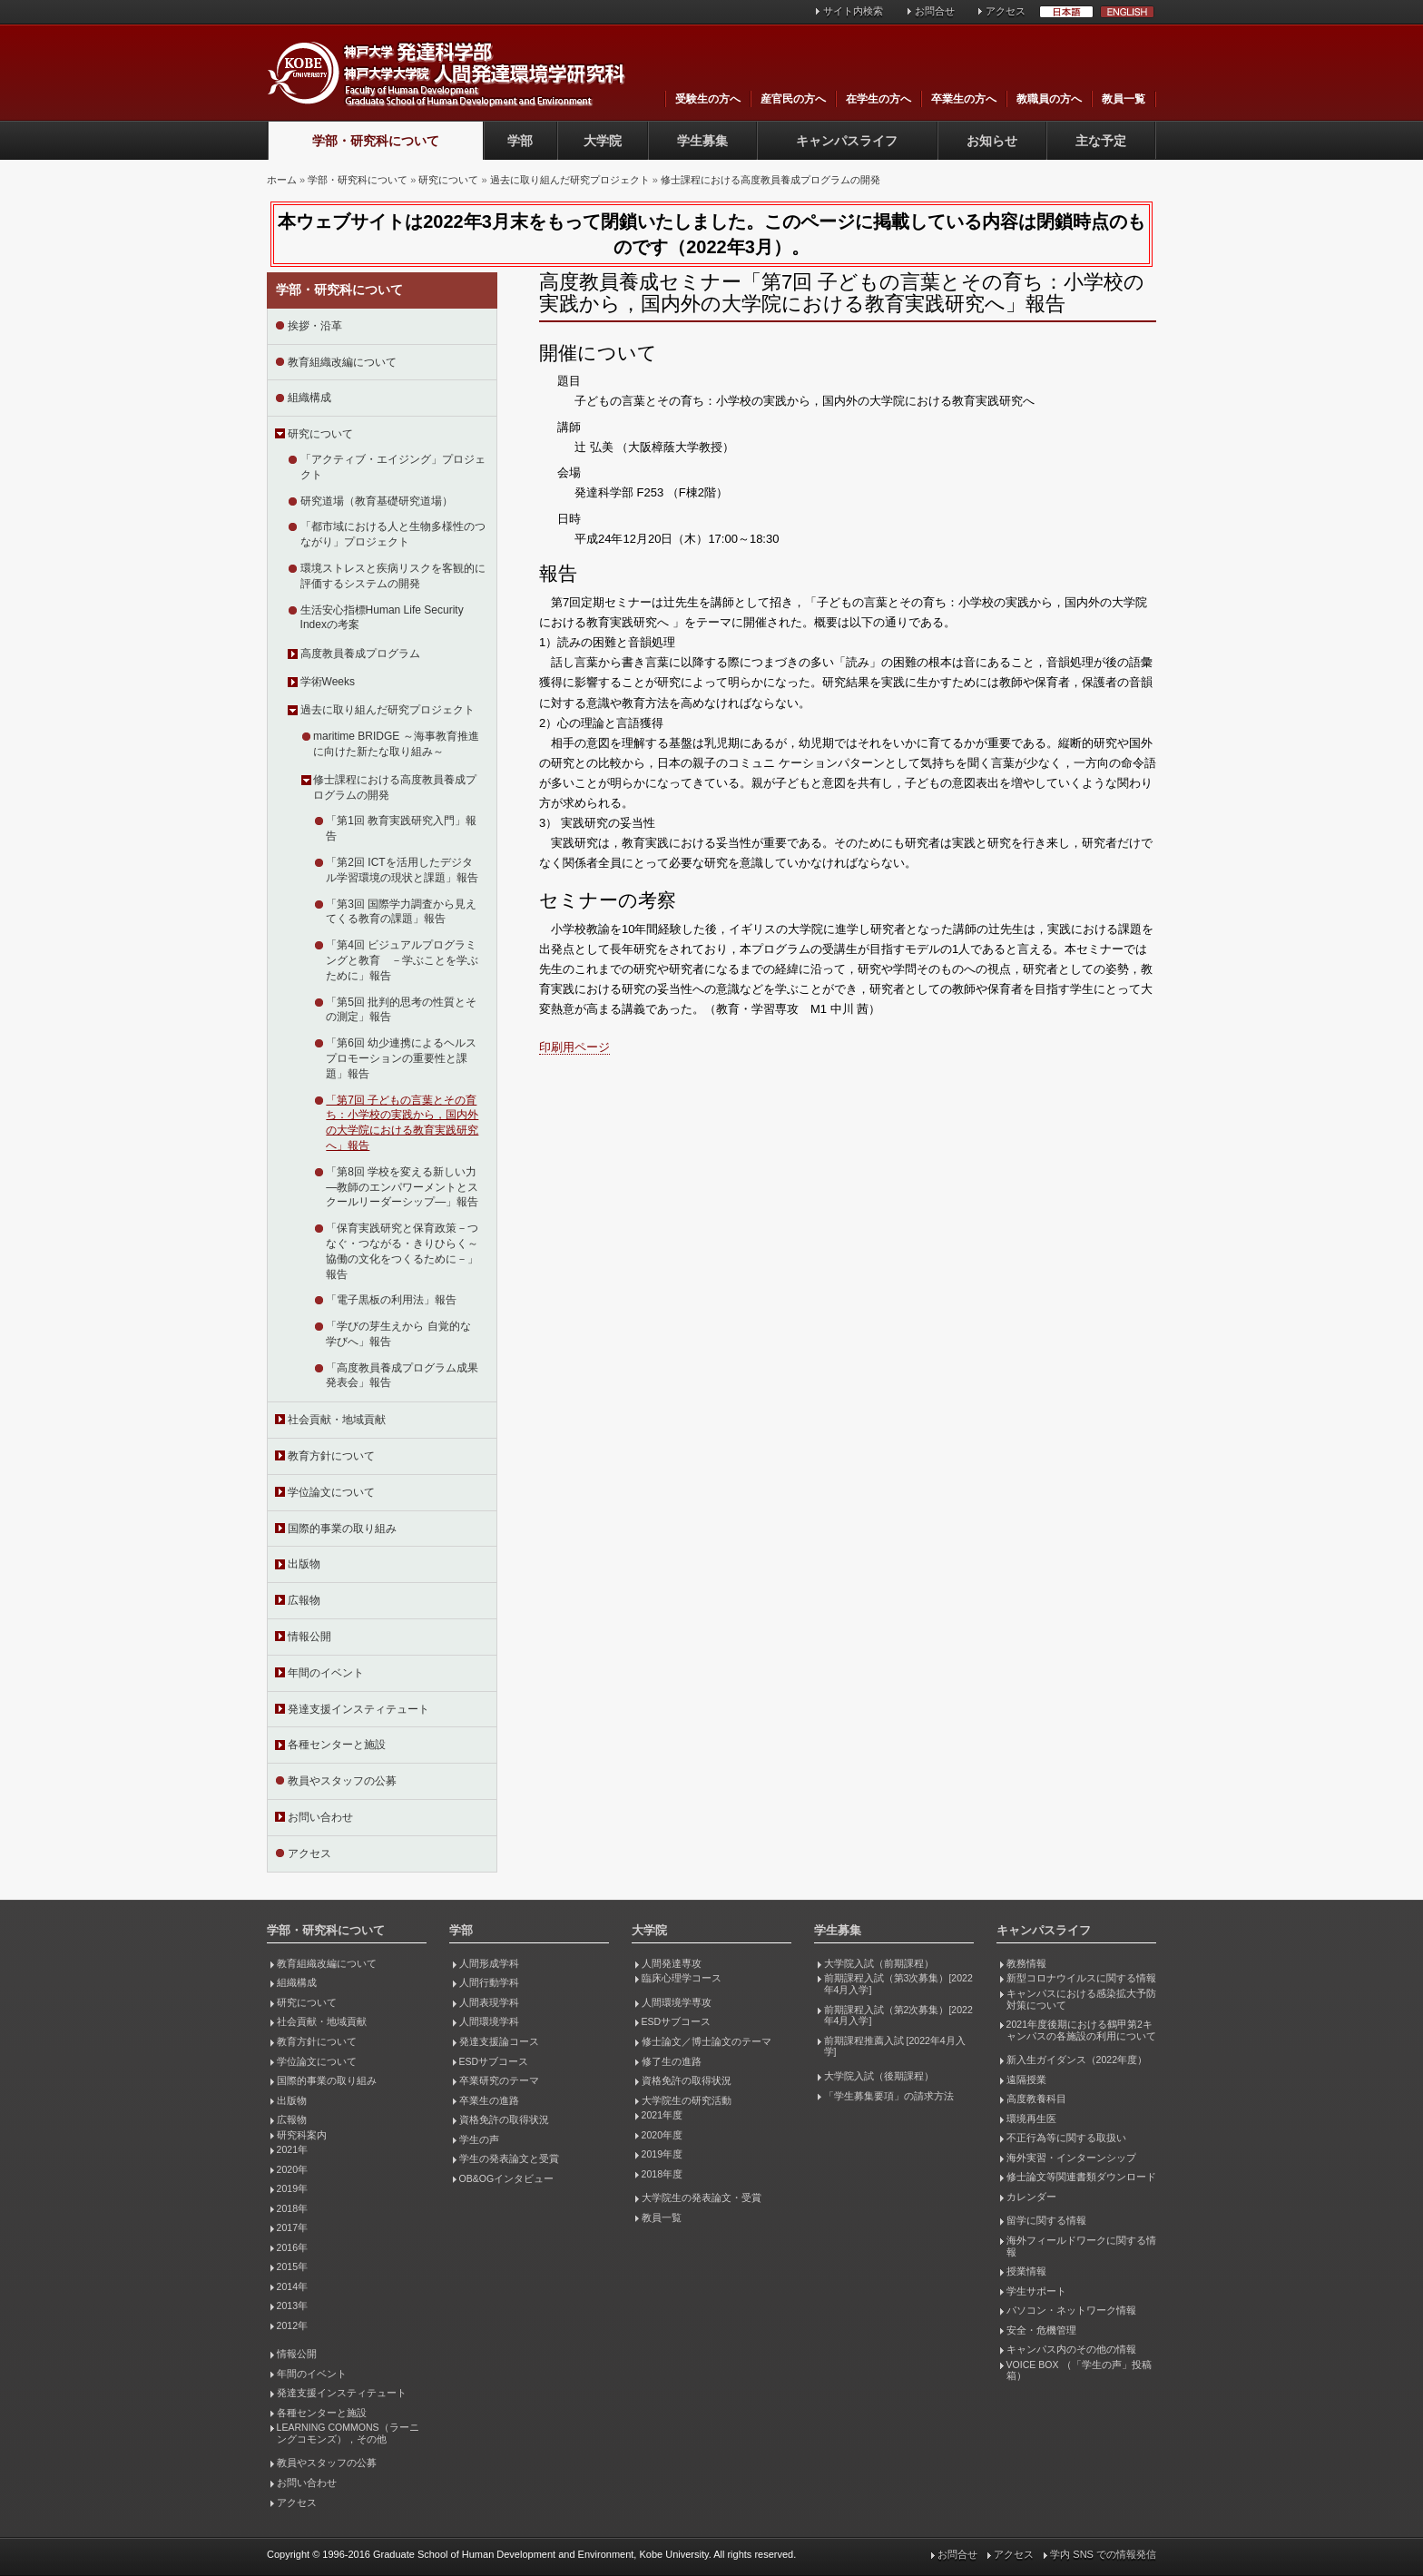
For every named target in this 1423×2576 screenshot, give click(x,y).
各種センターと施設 (337, 1744)
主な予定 (1100, 140)
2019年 (292, 2188)
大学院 (603, 140)
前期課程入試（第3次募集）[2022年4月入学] (898, 1983)
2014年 (292, 2286)
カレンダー (1031, 2196)
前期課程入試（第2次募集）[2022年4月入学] (898, 2015)
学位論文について (331, 1492)
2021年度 (662, 2114)
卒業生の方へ (963, 99)
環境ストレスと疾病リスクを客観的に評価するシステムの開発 (393, 576)
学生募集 (702, 140)
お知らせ (992, 140)
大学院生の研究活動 (686, 2100)
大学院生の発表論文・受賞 (701, 2197)
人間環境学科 (489, 2021)
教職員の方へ (1049, 99)
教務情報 (1026, 1963)
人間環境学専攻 (677, 2002)
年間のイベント (326, 1673)
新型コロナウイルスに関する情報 (1081, 1977)
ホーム (282, 179)
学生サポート (1036, 2291)
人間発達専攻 (672, 1963)
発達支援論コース (499, 2041)
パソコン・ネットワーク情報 (1071, 2310)
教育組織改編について (342, 362)
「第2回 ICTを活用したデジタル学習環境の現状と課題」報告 (402, 870)
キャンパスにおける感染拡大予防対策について (1081, 1999)
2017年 (292, 2227)
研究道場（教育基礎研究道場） (376, 501)
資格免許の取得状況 (504, 2119)
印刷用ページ (574, 1047)
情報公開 (309, 1636)
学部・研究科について (375, 140)
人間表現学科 (489, 2002)
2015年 (292, 2266)
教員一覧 (1123, 99)
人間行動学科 (489, 1982)
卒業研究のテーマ (499, 2080)
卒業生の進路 (489, 2100)
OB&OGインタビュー (506, 2178)
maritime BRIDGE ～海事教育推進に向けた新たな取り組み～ (396, 744)
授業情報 (1026, 2271)
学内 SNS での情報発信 (1103, 2554)
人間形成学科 (489, 1963)
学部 (520, 140)
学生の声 (479, 2139)
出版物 (304, 1564)
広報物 (304, 1600)
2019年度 (662, 2153)
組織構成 (309, 397)
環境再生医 (1031, 2118)
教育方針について (331, 1456)
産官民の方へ (793, 99)
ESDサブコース (494, 2061)
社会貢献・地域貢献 (337, 1419)
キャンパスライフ (847, 140)
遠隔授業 (1026, 2079)
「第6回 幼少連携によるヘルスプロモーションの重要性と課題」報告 (401, 1058)
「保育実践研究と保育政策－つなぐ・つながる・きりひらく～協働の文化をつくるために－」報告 (402, 1251)
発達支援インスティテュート (358, 1709)
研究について (448, 179)
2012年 (292, 2325)
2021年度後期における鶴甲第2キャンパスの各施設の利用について (1081, 2030)
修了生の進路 (672, 2061)
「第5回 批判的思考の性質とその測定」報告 (401, 1010)
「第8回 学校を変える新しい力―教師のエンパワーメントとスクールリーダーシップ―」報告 (402, 1187)
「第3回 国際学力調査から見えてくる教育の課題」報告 (401, 912)
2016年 (292, 2247)
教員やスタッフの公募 (342, 1781)
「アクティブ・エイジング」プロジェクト (393, 467)
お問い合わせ (320, 1817)
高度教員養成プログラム (360, 653)
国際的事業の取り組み (342, 1528)
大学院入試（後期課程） (879, 2075)
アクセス (1006, 10)
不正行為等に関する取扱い (1066, 2137)
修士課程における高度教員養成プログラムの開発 (770, 179)
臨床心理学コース (681, 1977)
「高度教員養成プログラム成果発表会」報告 (402, 1376)
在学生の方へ (878, 99)
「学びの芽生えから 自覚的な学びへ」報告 (398, 1334)
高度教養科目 (1036, 2098)
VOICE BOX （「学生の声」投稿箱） (1079, 2370)
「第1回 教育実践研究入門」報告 (401, 828)
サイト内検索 (853, 10)
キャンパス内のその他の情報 (1071, 2349)
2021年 (292, 2149)
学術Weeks (327, 681)
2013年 (292, 2305)
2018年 (292, 2208)
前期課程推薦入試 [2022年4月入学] (895, 2046)
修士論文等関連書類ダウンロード (1081, 2176)
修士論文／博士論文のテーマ (706, 2041)
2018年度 (662, 2173)
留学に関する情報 (1046, 2220)
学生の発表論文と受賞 (509, 2158)
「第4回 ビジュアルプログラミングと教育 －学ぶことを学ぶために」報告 (402, 960)
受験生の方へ (708, 99)
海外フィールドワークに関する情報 (1081, 2246)
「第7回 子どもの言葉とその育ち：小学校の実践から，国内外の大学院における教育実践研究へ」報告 (402, 1123)
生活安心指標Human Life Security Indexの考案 (382, 618)
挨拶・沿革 (315, 326)
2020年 (292, 2169)
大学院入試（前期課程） (879, 1963)
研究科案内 (302, 2134)
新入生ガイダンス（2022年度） (1076, 2059)
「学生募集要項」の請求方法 (889, 2095)
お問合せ (935, 10)
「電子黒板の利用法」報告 (391, 1299)
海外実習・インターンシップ (1071, 2157)
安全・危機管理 (1041, 2330)
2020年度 (662, 2134)
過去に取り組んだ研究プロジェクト (570, 179)
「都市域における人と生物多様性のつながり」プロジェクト (393, 534)
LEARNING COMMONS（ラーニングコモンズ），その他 (348, 2433)
